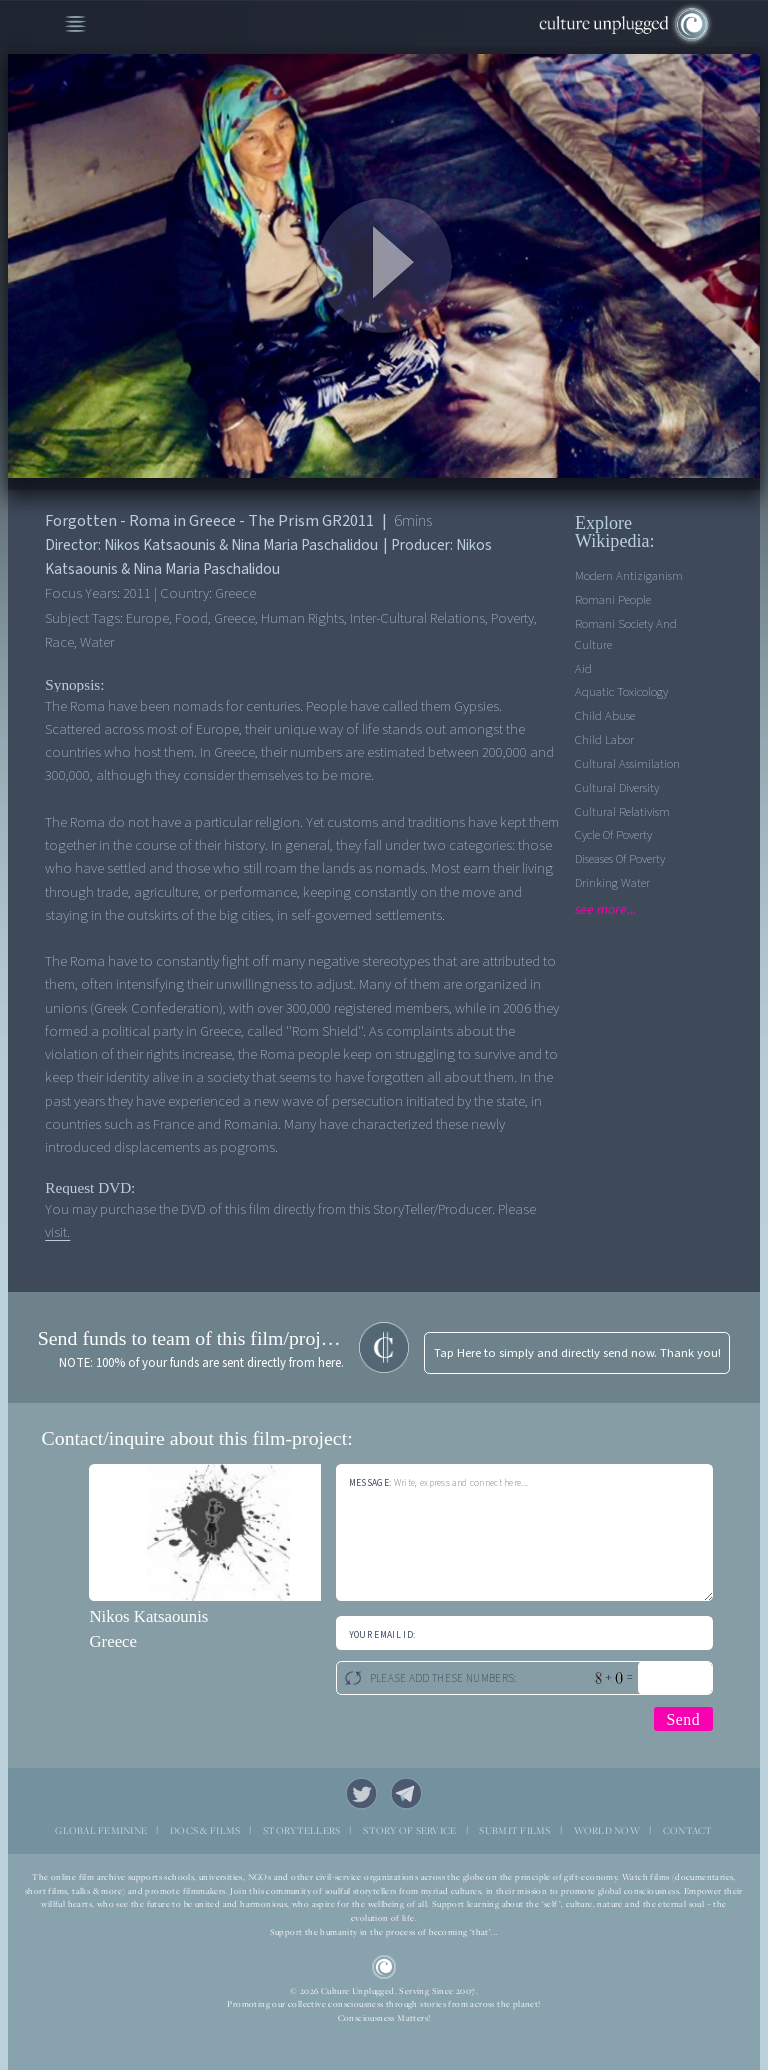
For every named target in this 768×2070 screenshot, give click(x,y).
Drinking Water (612, 883)
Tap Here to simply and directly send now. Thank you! (577, 1353)
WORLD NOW (607, 1830)
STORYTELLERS (301, 1830)
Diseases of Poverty (620, 859)
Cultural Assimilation (627, 764)
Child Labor (604, 740)
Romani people (613, 600)
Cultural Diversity (617, 788)
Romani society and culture (626, 634)
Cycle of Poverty (613, 835)
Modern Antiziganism (629, 576)
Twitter (362, 1794)
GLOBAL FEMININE (101, 1830)
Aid (583, 669)
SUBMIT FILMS (514, 1830)
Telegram (407, 1794)
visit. (57, 1232)
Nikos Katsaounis (148, 1616)
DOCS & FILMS (205, 1830)
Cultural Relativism (622, 812)
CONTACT (688, 1830)
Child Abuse (605, 716)
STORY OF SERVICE (409, 1830)
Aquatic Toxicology (621, 692)
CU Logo (384, 1967)
